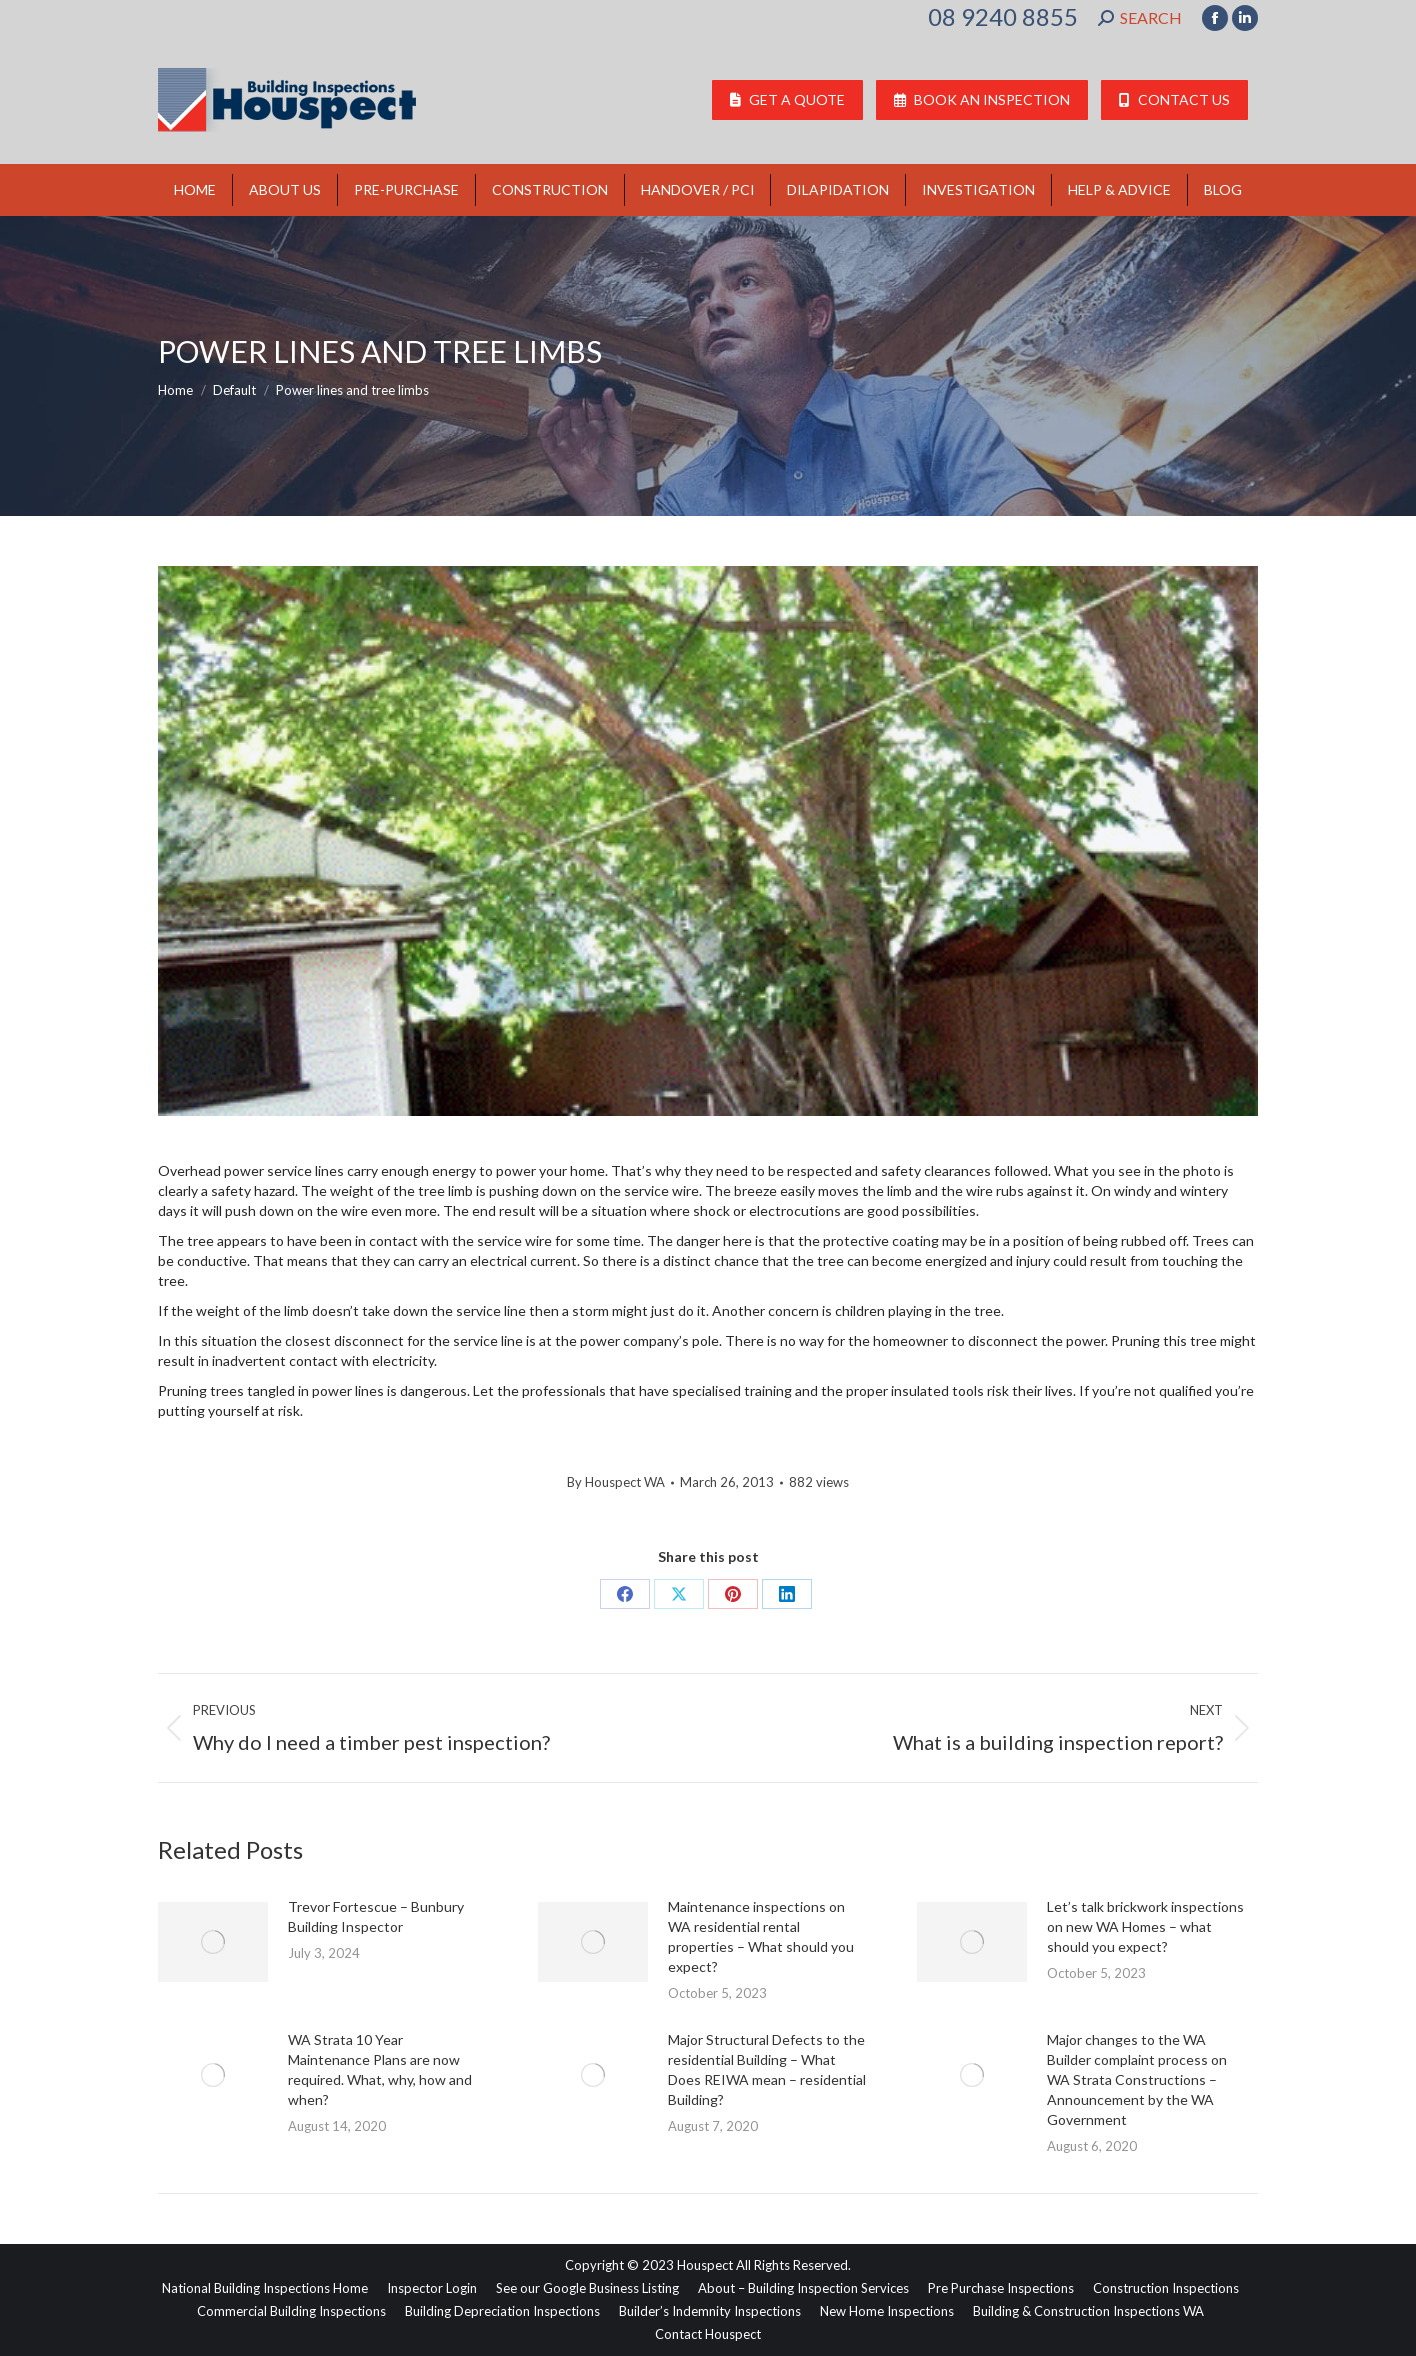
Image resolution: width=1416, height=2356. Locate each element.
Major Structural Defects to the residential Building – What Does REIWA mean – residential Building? (767, 2069)
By (616, 1482)
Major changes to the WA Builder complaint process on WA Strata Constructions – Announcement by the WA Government (1137, 2079)
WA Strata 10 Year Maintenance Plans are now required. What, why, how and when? (380, 2069)
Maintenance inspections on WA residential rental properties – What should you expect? (761, 1936)
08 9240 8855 (1003, 17)
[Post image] (213, 1942)
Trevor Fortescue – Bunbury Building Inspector (376, 1916)
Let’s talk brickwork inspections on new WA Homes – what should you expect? (1145, 1926)
